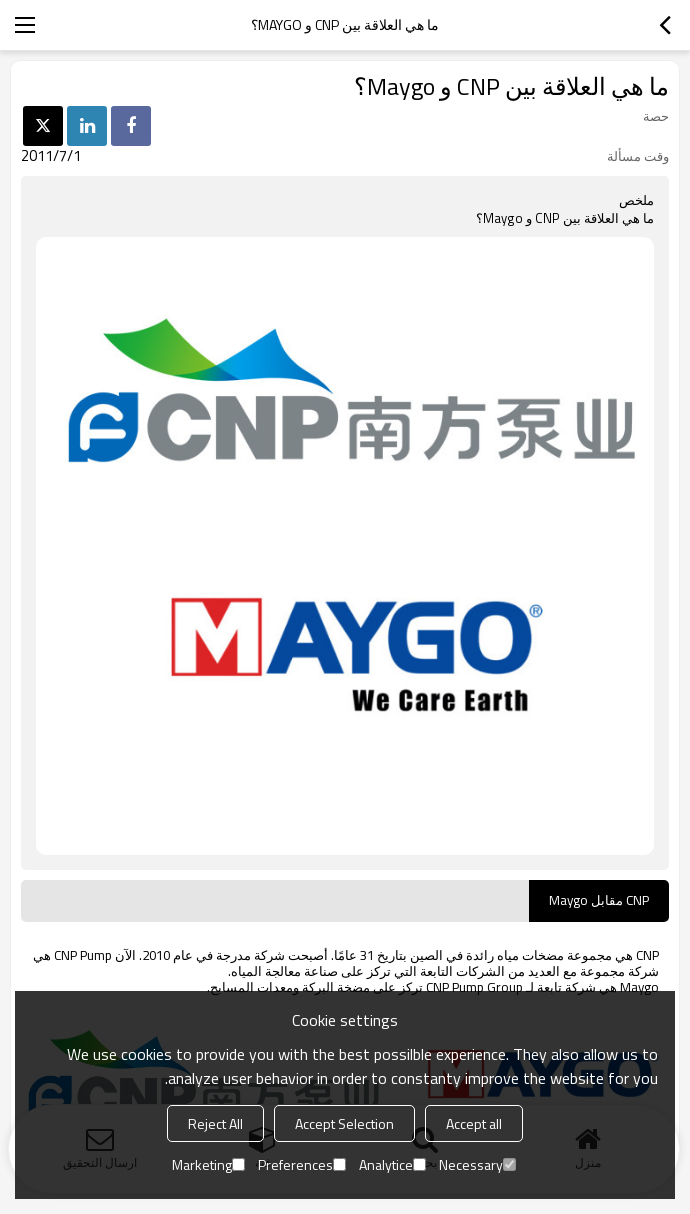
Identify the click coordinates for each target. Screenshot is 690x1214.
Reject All (215, 1123)
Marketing (208, 1164)
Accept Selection (344, 1123)
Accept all (474, 1123)
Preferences (302, 1164)
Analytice (392, 1164)
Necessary (477, 1164)
